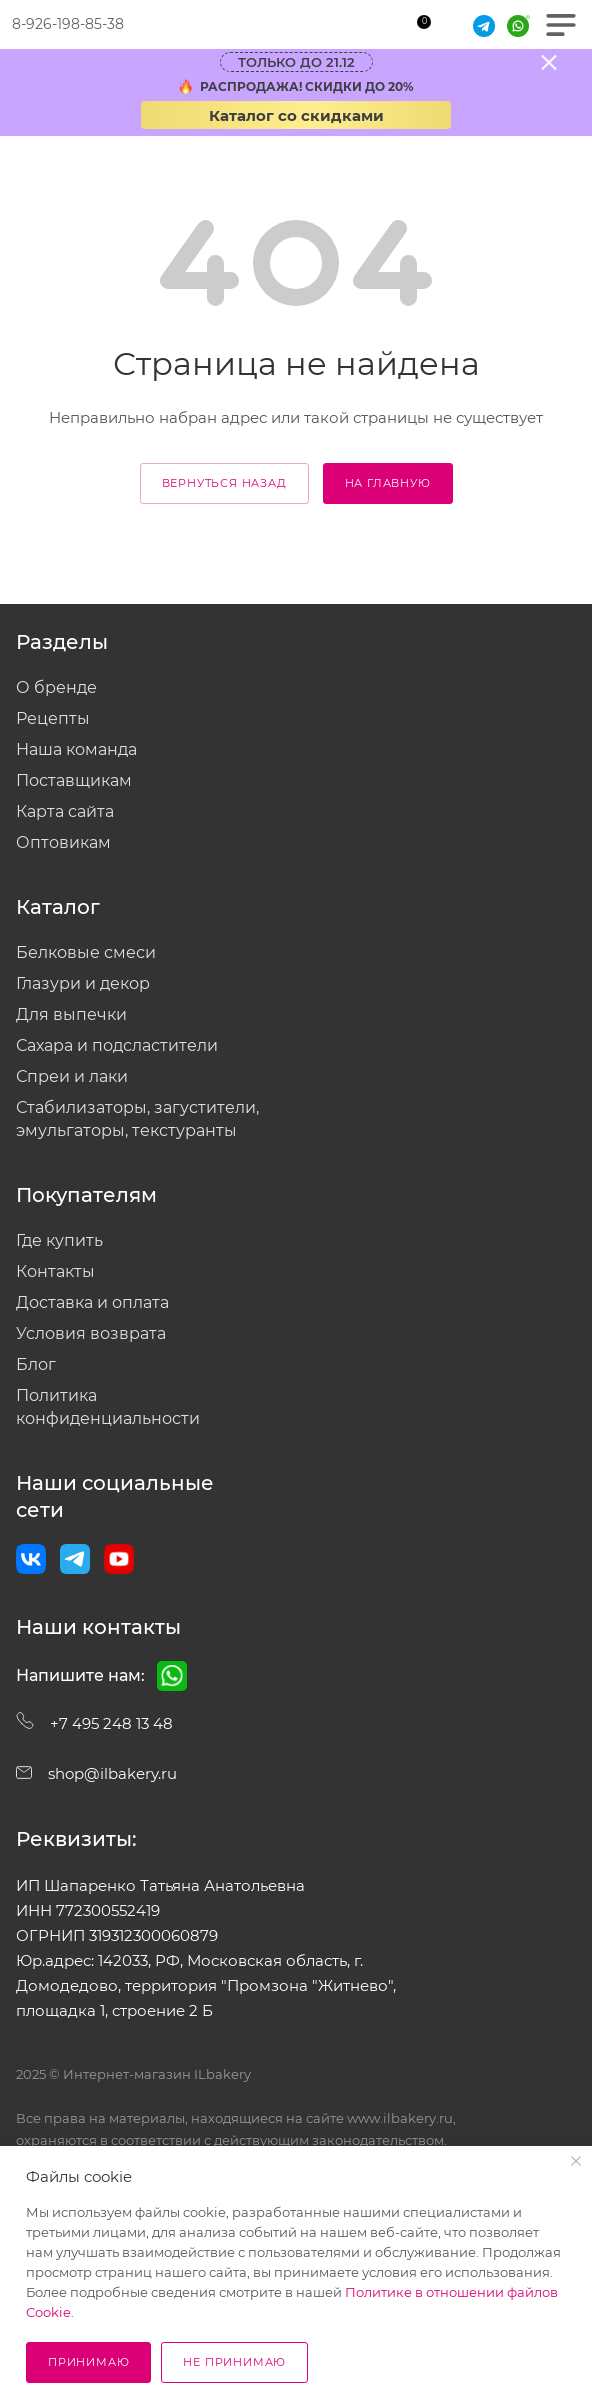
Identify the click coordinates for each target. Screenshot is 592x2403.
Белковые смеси (86, 952)
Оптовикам (63, 842)
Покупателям (86, 1195)
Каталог (58, 907)
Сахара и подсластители (117, 1045)
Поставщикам (74, 780)
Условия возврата (91, 1333)
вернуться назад (224, 483)
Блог (36, 1364)
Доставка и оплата (92, 1302)
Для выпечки (71, 1014)
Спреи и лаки (72, 1076)
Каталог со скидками (296, 115)
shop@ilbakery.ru (96, 1773)
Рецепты (53, 718)
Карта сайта (65, 811)
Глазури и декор (83, 983)
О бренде (56, 687)
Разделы (62, 642)
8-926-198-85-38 (68, 24)
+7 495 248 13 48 (94, 1723)
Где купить (59, 1240)
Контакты (55, 1271)
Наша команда (76, 749)
